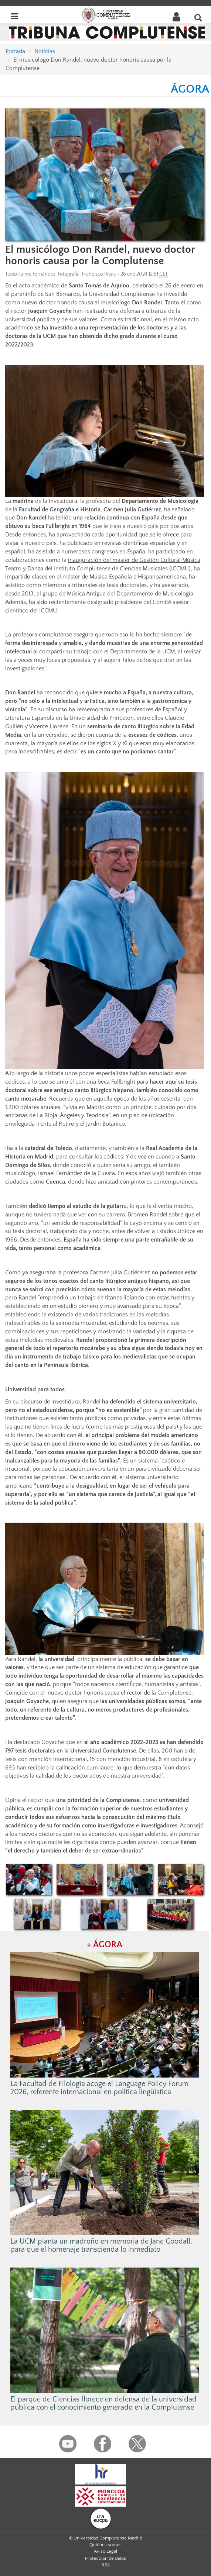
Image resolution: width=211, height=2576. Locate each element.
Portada (15, 51)
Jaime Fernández (37, 274)
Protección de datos (105, 2558)
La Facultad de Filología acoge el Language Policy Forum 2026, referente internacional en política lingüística (99, 2088)
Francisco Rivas (99, 274)
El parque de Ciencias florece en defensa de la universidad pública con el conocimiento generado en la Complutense (103, 2403)
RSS (106, 2565)
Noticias (44, 51)
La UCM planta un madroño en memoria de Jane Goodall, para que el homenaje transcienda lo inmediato (101, 2245)
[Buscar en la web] (198, 17)
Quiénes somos (105, 2544)
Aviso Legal (105, 2551)
